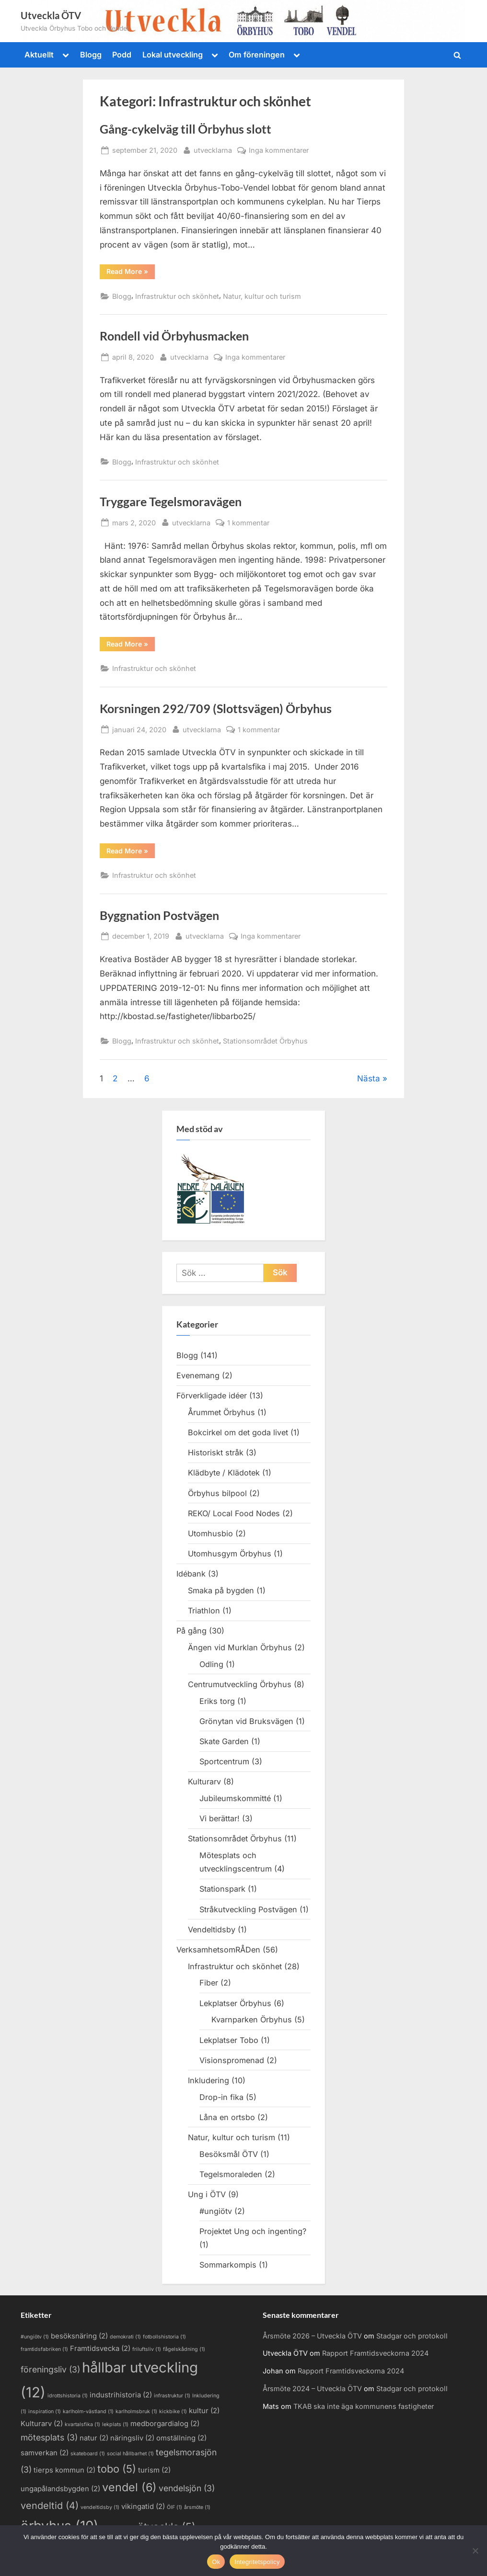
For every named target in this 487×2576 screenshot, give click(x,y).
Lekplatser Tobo (228, 2040)
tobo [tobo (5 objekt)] (116, 2469)
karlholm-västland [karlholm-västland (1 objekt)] (88, 2411)
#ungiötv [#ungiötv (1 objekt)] (35, 2337)
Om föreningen (257, 54)
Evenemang (198, 1375)
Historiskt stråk (216, 1452)
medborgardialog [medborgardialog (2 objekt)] (164, 2423)
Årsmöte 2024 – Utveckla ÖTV (312, 2388)
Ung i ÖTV (207, 2194)
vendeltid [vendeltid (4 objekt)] (50, 2505)
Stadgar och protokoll (412, 2336)
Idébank (191, 1573)
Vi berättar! (219, 1818)
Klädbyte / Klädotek (224, 1472)
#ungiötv (215, 2211)
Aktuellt (39, 54)
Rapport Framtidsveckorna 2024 (375, 2353)
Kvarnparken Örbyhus (251, 2019)
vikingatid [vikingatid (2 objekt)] (143, 2506)
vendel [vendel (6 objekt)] (129, 2487)
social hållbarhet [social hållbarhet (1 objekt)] (130, 2454)
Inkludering (208, 2080)
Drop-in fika (221, 2097)
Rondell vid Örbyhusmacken (174, 336)
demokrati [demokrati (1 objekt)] (125, 2337)
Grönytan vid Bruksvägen (246, 1721)
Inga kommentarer (279, 150)
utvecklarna (213, 149)
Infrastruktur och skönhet (177, 296)
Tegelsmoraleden (230, 2174)
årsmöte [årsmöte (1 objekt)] (197, 2507)
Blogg (91, 54)
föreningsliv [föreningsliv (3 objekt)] (50, 2369)
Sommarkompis (227, 2265)
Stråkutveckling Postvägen (248, 1909)
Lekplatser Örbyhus (235, 2003)
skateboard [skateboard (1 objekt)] (87, 2454)
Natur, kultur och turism (262, 296)
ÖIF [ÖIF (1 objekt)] (174, 2507)
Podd (121, 54)
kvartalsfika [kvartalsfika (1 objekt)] (82, 2424)
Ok (216, 2561)
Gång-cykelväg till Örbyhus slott (185, 129)
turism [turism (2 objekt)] (154, 2470)
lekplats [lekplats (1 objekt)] (115, 2424)
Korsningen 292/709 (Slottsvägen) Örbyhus (216, 708)
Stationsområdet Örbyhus (265, 1041)
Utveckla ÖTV (51, 15)
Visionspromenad (231, 2060)
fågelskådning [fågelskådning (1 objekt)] (184, 2349)
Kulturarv (204, 1781)
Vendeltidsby (211, 1929)
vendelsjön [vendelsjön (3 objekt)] (187, 2488)
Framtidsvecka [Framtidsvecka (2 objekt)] (100, 2348)
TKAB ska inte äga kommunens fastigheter (363, 2406)
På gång (191, 1630)
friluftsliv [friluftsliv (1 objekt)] (146, 2349)
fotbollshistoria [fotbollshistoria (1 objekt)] (164, 2337)
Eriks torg (217, 1701)
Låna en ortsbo (227, 2117)
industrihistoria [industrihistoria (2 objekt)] (121, 2395)
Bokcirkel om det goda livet (238, 1432)
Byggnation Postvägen (159, 915)
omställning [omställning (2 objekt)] (181, 2438)
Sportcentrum (224, 1761)
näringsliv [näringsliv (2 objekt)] (132, 2438)
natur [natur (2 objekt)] (94, 2438)
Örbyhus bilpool (217, 1493)
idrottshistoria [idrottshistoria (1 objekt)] (67, 2396)
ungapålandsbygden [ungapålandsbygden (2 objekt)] (60, 2489)
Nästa (368, 1078)
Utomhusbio (210, 1533)
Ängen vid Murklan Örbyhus (240, 1647)
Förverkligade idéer (211, 1395)
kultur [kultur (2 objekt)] (204, 2410)
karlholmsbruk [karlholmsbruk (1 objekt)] (136, 2411)
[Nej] (475, 2550)
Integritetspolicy (257, 2561)
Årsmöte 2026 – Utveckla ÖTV (312, 2336)
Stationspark (222, 1889)
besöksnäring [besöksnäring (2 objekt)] (79, 2336)
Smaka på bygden (221, 1590)
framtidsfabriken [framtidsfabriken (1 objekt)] (44, 2349)
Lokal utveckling (172, 54)
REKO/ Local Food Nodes (234, 1513)
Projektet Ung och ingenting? (252, 2231)
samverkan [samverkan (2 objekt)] (45, 2453)
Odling (211, 1664)
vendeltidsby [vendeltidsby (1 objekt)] (100, 2507)
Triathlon (204, 1610)
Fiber (208, 1982)
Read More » (130, 273)
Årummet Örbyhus (221, 1412)
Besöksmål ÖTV (228, 2154)
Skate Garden (224, 1741)
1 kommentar (248, 523)
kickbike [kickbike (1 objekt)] (173, 2411)
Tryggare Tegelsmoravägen (171, 502)
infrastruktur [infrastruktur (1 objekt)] (172, 2396)
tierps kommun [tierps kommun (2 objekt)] (64, 2470)
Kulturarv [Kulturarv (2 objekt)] (42, 2423)
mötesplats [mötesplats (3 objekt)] (49, 2437)
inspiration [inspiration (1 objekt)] (44, 2411)
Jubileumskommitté (235, 1798)
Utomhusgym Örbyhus (229, 1553)
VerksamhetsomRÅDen (218, 1949)
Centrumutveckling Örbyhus (239, 1684)
